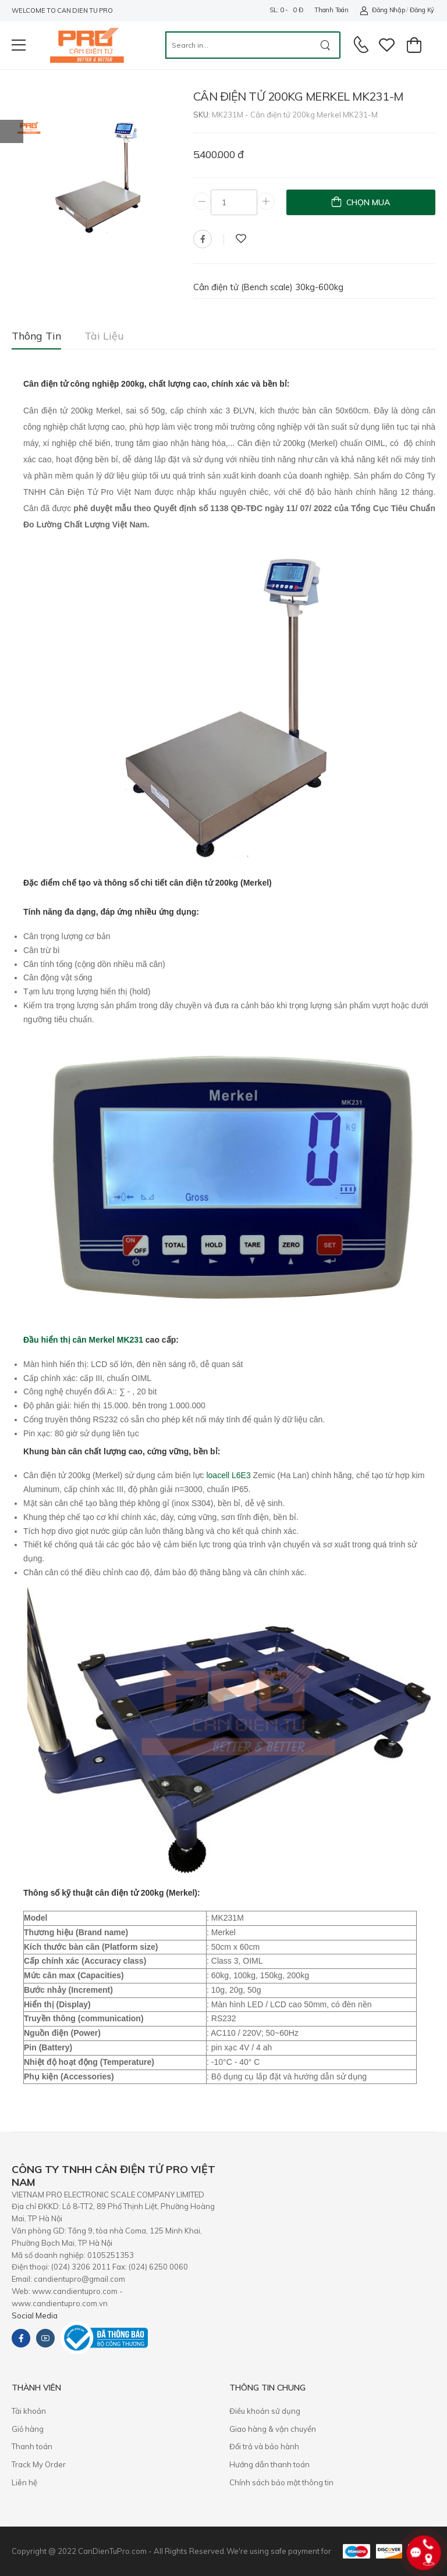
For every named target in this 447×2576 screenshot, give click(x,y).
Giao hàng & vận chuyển (272, 2429)
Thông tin (36, 335)
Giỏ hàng (28, 2429)
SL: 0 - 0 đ (286, 10)
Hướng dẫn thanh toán (269, 2464)
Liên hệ (24, 2482)
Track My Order (39, 2464)
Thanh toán (331, 10)
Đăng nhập (382, 10)
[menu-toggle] (19, 45)
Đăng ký (422, 10)
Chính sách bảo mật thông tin (281, 2482)
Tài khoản (29, 2411)
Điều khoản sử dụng (264, 2411)
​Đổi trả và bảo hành (264, 2446)
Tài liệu (104, 335)
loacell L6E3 (228, 1475)
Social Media (35, 2315)
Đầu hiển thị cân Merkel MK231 (83, 1339)
